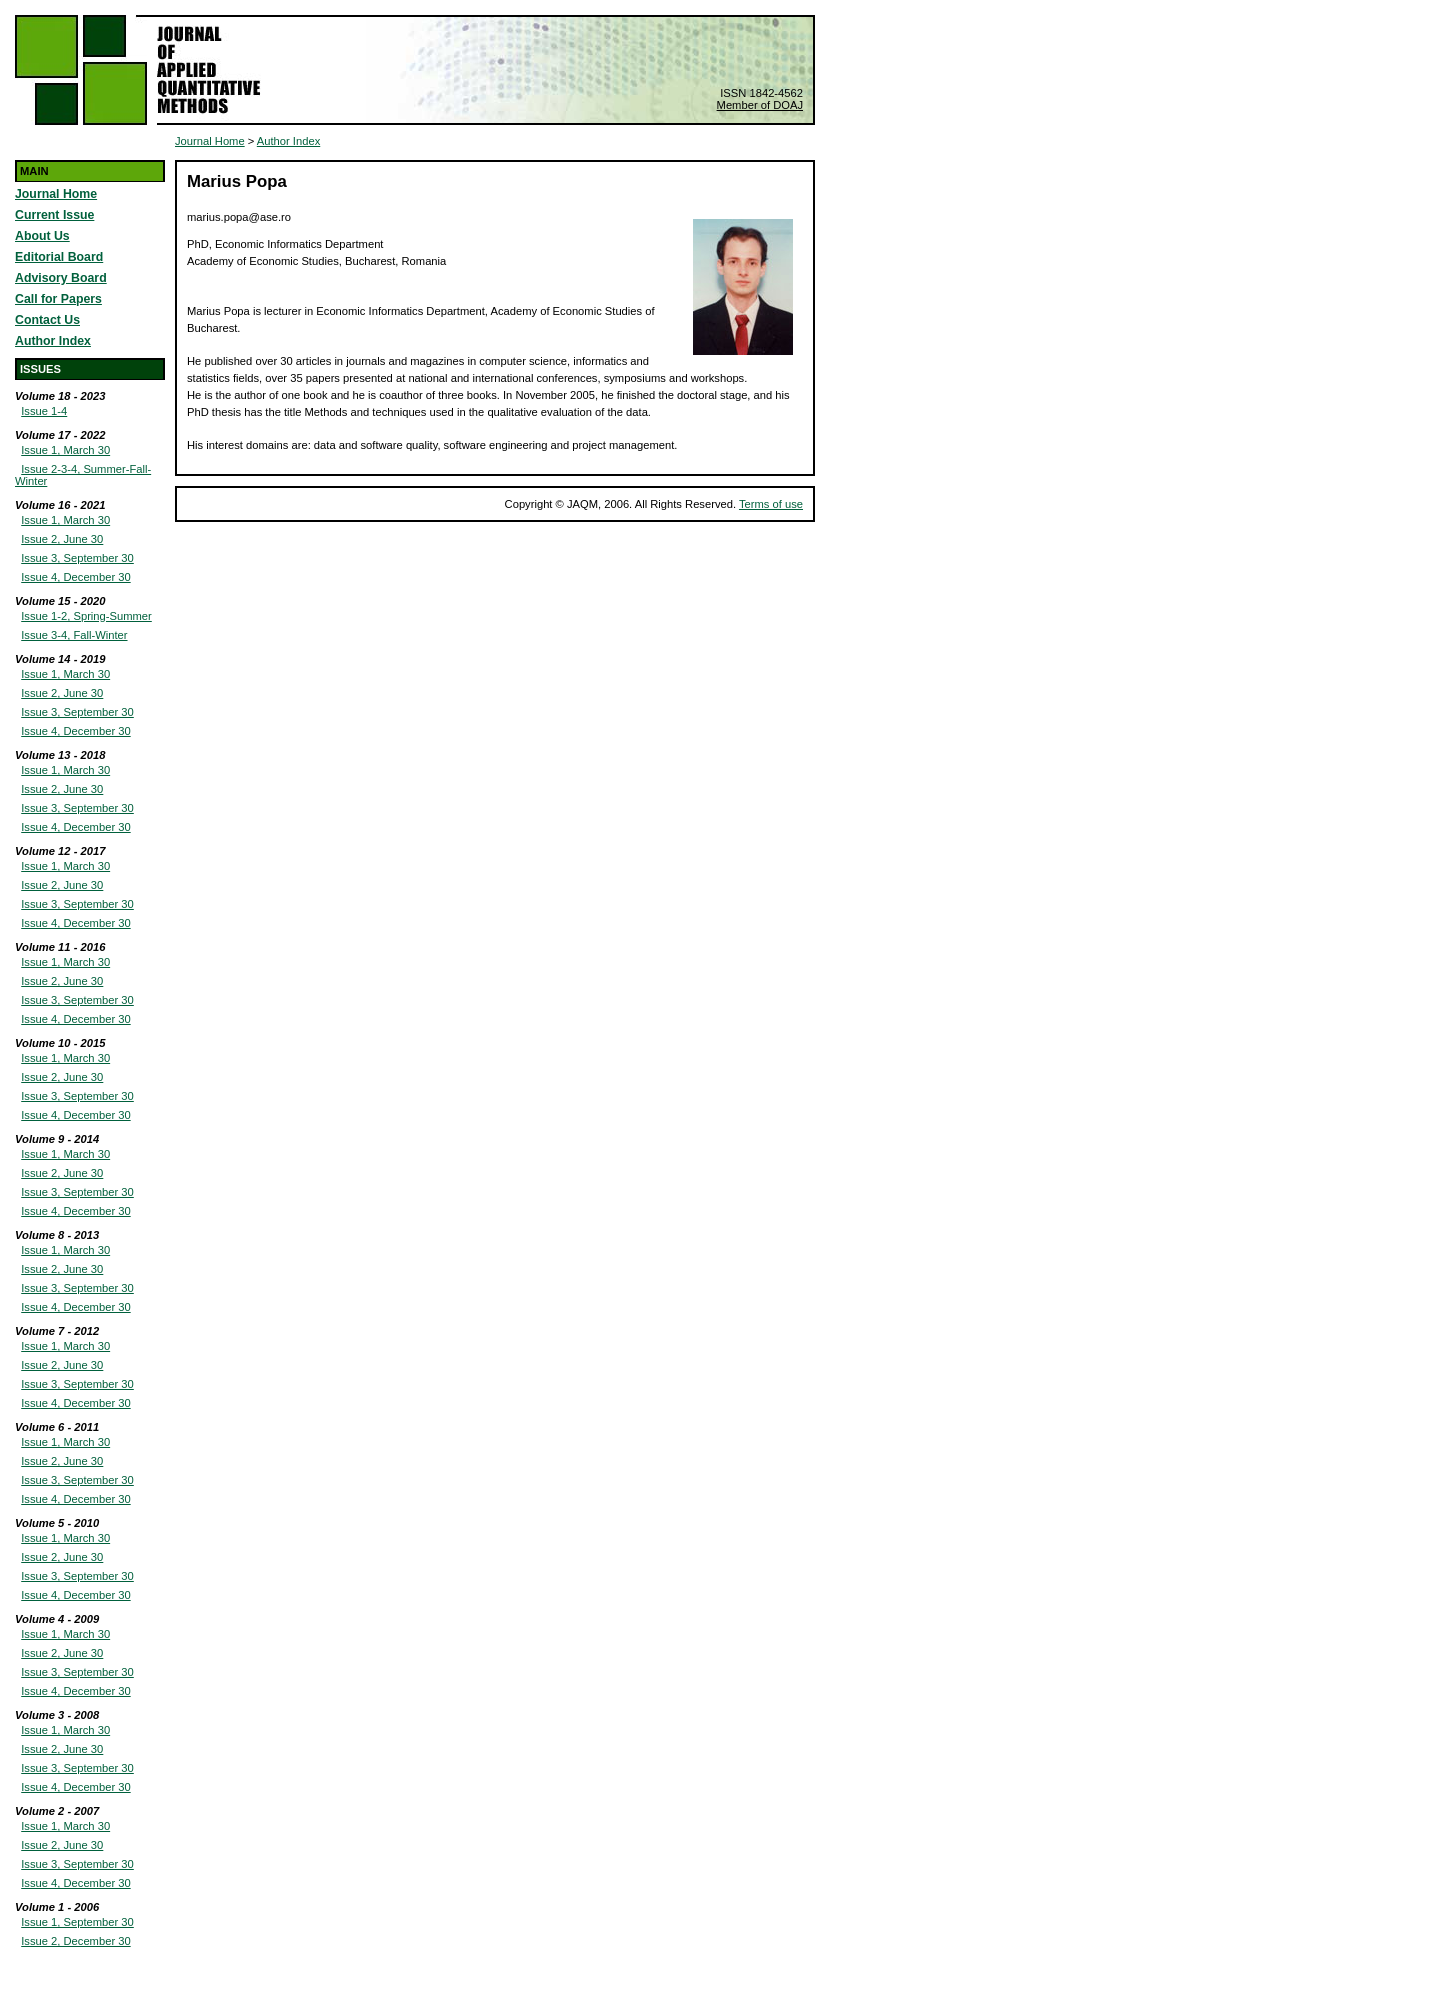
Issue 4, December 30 (75, 577)
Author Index (53, 341)
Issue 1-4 (44, 411)
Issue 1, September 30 (77, 1922)
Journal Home (56, 194)
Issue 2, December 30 (75, 1941)
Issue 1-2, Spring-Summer (86, 616)
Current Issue (54, 215)
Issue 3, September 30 (77, 558)
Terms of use (771, 504)
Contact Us (47, 320)
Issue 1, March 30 (65, 450)
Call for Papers (58, 299)
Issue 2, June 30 (62, 539)
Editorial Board (59, 257)
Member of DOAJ (760, 105)
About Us (42, 236)
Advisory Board (61, 278)
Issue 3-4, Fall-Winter (74, 635)
